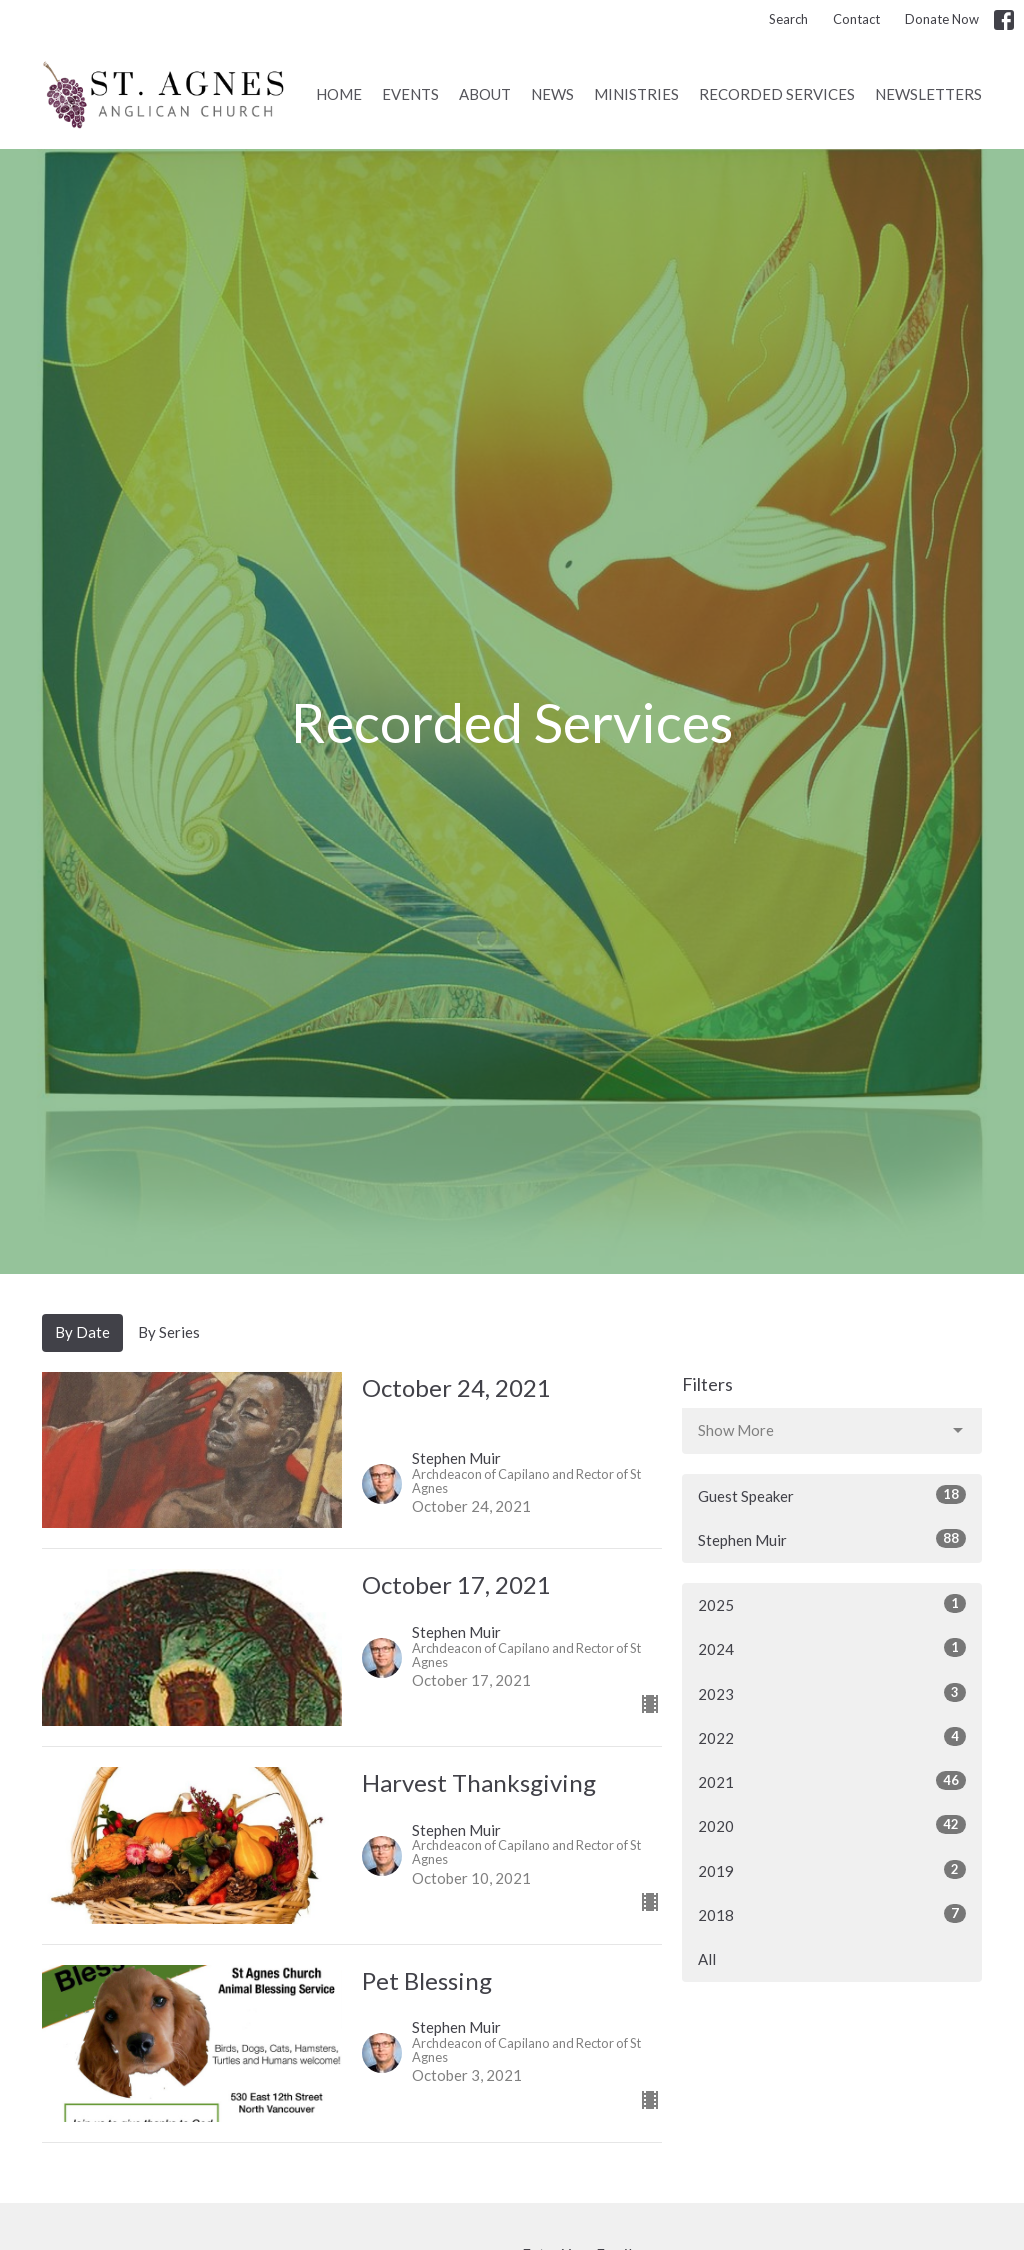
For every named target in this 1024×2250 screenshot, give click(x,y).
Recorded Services (777, 94)
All (707, 1959)
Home (339, 94)
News (552, 94)
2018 (832, 1914)
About (485, 94)
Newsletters (928, 94)
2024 (832, 1648)
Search (788, 19)
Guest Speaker (832, 1495)
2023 (832, 1693)
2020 (832, 1825)
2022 (832, 1737)
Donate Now (942, 19)
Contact (856, 19)
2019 (832, 1870)
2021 (832, 1781)
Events (410, 94)
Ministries (636, 94)
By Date (82, 1332)
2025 (832, 1604)
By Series (169, 1332)
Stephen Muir (832, 1539)
